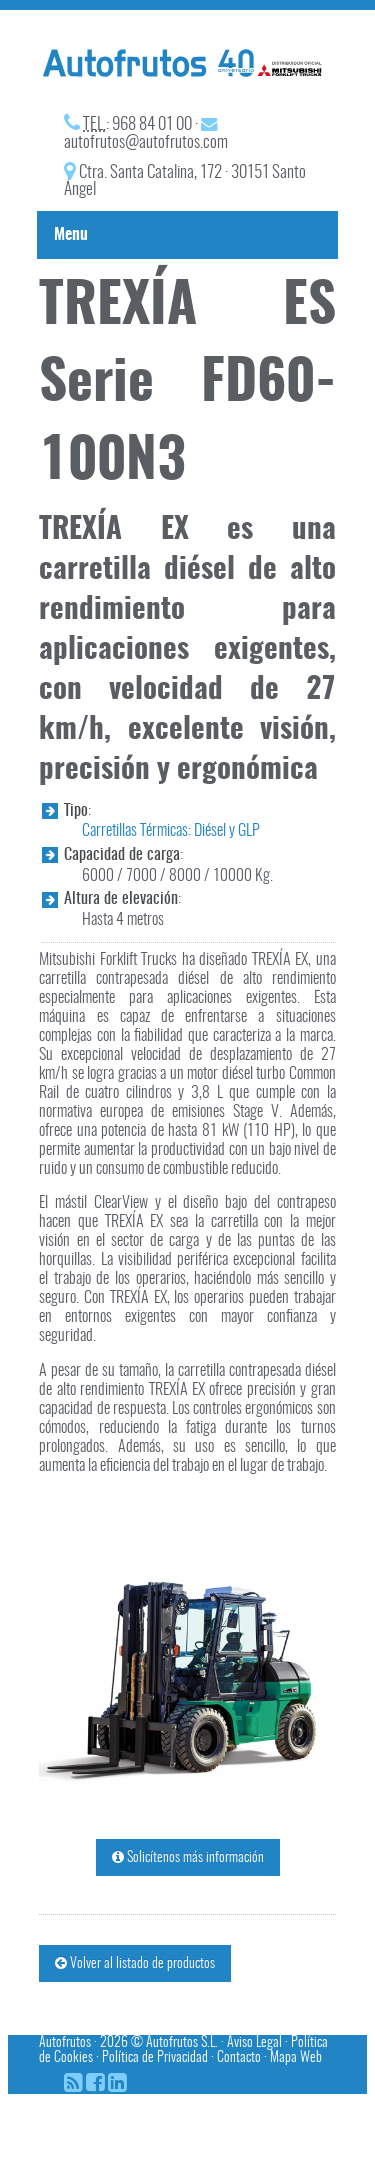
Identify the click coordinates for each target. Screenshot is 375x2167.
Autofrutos (65, 2042)
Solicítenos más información (188, 1857)
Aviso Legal (254, 2042)
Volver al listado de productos (135, 1963)
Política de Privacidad (155, 2057)
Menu (71, 235)
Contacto (239, 2057)
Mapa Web (296, 2057)
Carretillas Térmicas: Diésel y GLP (171, 831)
